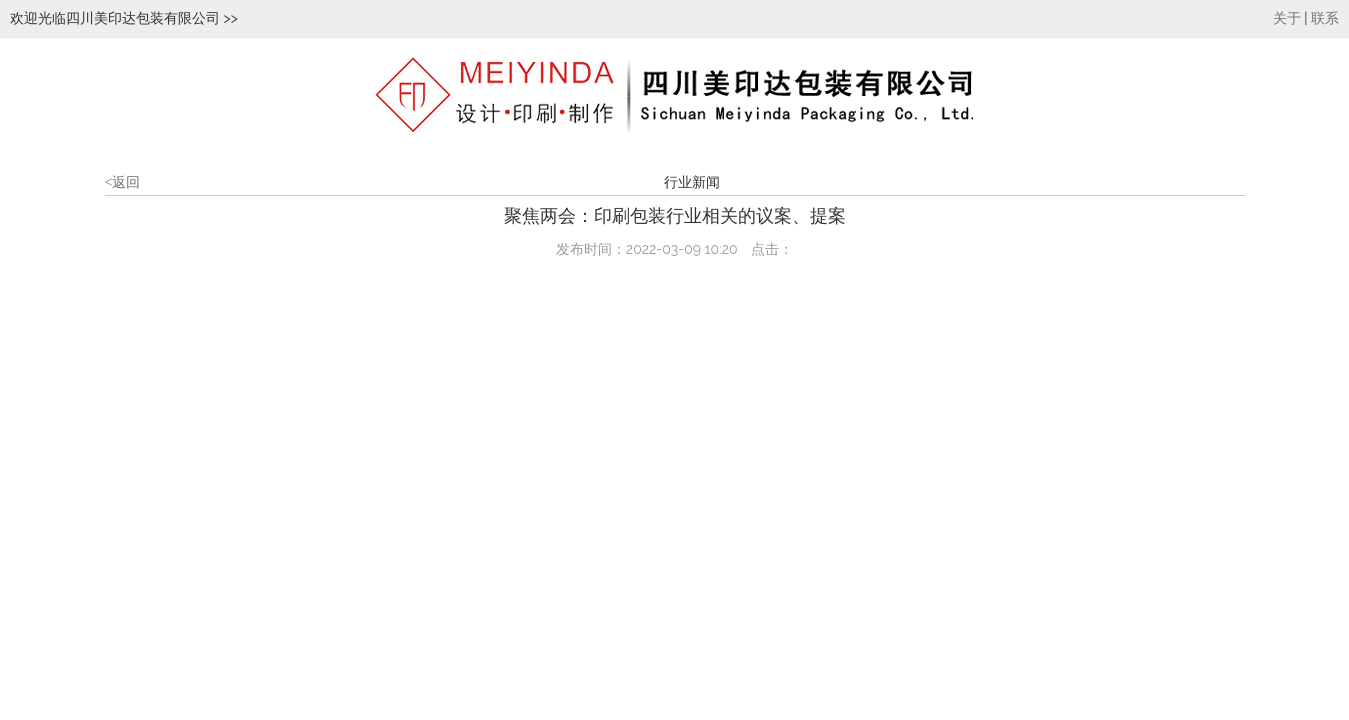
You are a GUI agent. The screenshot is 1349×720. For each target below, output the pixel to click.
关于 (1287, 18)
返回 (123, 182)
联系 (1325, 18)
